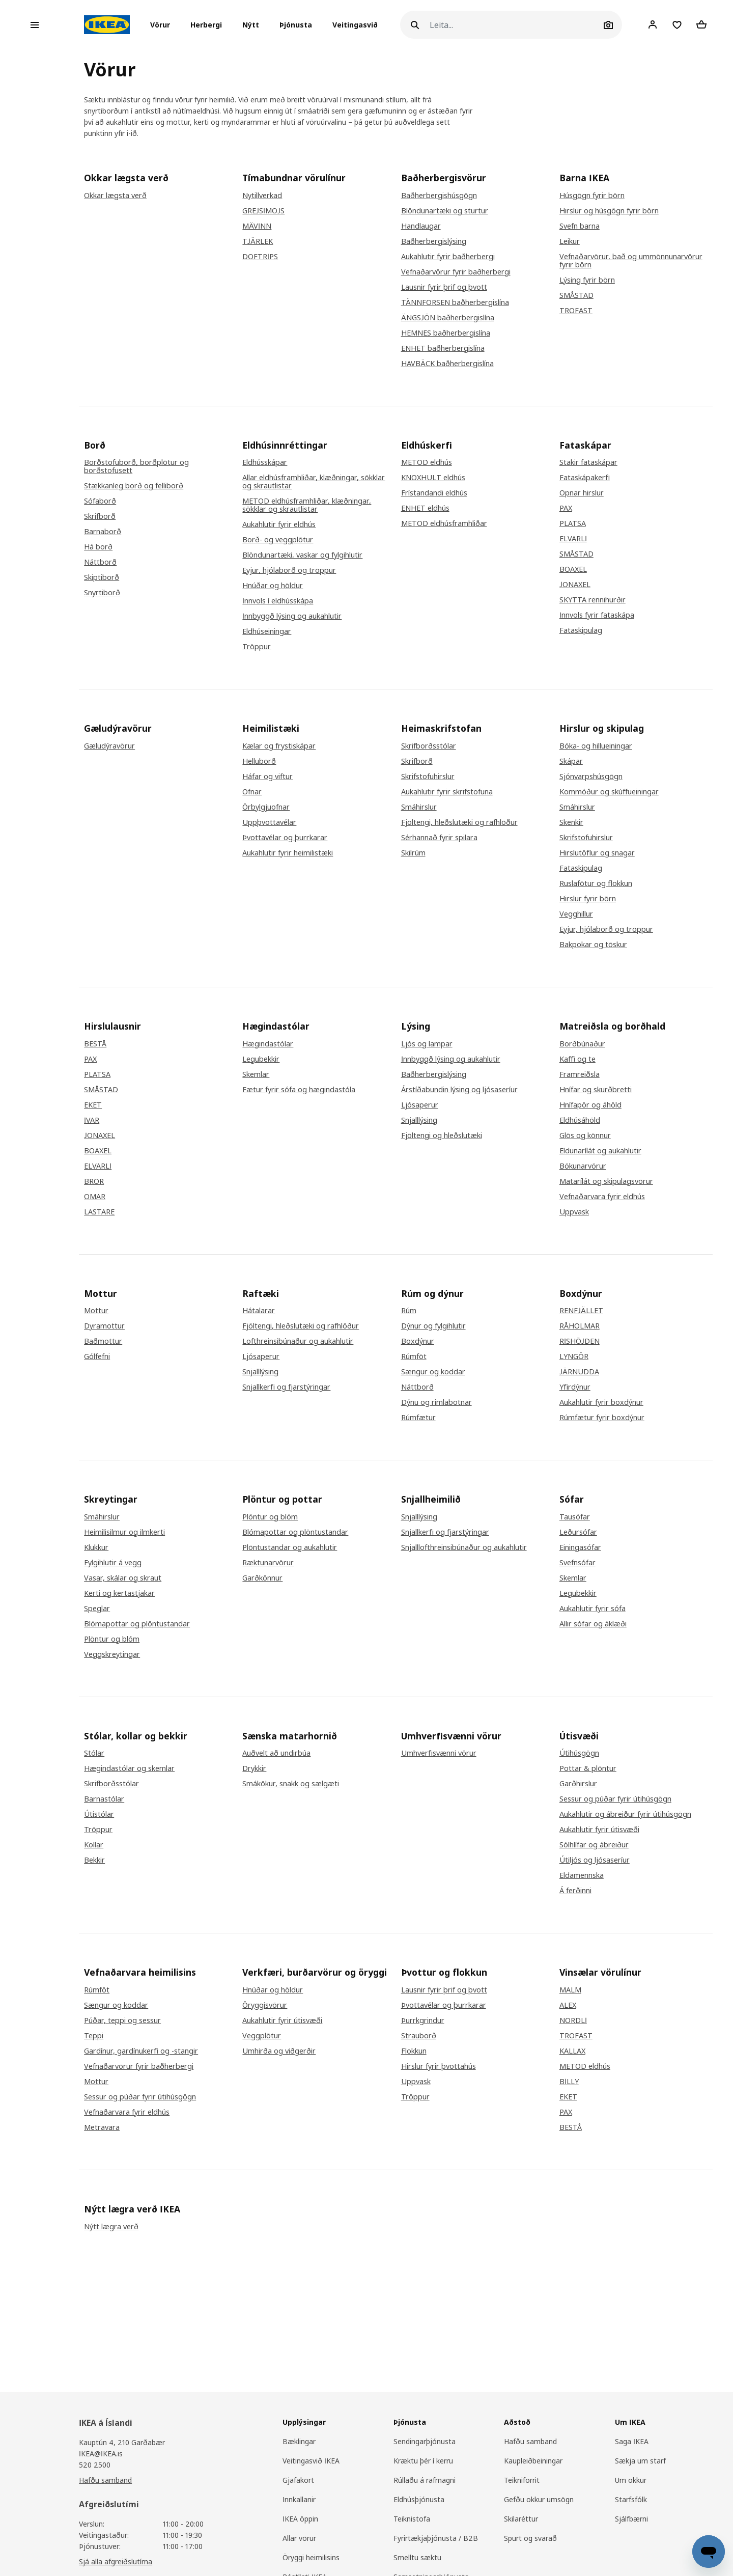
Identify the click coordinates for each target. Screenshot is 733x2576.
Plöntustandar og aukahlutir (289, 1547)
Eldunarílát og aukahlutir (600, 1151)
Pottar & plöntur (587, 1768)
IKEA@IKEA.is (101, 2453)
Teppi (93, 2036)
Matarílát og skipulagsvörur (606, 1181)
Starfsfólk (631, 2499)
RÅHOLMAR (579, 1326)
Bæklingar (299, 2441)
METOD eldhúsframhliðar (444, 523)
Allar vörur (299, 2538)
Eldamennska (581, 1875)
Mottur (96, 1311)
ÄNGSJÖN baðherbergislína (447, 318)
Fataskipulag (580, 630)
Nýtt (250, 25)
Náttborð (100, 562)
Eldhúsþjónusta (418, 2499)
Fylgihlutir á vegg (113, 1563)
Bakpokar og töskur (593, 944)
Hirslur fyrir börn (587, 899)
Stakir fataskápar (588, 462)
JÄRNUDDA (579, 1372)
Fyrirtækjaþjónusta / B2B (435, 2538)
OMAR (94, 1197)
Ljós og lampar (427, 1044)
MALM (570, 1990)
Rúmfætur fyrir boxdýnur (601, 1418)
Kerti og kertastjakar (119, 1593)
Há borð (98, 547)
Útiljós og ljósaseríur (594, 1860)
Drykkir (254, 1768)
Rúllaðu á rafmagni (424, 2480)
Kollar (93, 1845)
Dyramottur (104, 1326)
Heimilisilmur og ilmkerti (124, 1532)
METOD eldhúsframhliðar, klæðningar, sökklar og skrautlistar (306, 505)
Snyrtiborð (102, 593)
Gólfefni (97, 1356)
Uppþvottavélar (269, 822)
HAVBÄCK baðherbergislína (447, 363)
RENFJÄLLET (581, 1311)
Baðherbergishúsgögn (439, 195)
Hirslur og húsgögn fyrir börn (609, 211)
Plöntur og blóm (111, 1639)
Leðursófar (578, 1532)
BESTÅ (95, 1044)
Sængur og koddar (433, 1372)
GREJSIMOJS (263, 211)
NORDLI (573, 2020)
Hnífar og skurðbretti (595, 1090)
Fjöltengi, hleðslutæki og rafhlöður (459, 822)
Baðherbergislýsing (433, 241)
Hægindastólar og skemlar (129, 1768)
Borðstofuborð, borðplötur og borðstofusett (136, 466)
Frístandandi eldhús (434, 493)
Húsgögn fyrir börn (592, 195)
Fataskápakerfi (584, 478)
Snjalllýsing (419, 1120)
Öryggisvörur (264, 2005)
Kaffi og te (577, 1059)
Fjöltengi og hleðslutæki (441, 1135)
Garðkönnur (262, 1578)
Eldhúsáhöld (579, 1120)
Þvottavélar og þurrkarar (284, 838)
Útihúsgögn (579, 1753)
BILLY (569, 2082)
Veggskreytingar (112, 1654)
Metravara (102, 2127)
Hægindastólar (267, 1044)
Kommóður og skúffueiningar (609, 792)
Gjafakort (298, 2480)
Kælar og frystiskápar (279, 746)
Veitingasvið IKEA (311, 2461)
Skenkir (571, 822)
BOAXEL (573, 569)
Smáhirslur (419, 807)
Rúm (408, 1311)
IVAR (91, 1120)
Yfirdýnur (574, 1387)
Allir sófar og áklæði (593, 1624)
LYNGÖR (573, 1356)
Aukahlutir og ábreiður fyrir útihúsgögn (625, 1814)
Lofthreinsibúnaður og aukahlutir (297, 1341)
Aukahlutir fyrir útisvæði (599, 1829)
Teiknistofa (411, 2519)
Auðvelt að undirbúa (276, 1753)
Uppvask (574, 1212)
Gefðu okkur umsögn (539, 2499)
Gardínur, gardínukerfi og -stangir (141, 2051)
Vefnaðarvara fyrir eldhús (602, 1197)
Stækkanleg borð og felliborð (133, 486)
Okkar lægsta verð (115, 195)
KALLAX (572, 2051)
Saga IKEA (632, 2441)
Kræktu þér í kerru (423, 2461)
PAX (565, 508)
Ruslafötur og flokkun (595, 883)
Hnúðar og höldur (272, 585)
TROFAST (576, 311)
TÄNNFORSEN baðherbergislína (455, 302)
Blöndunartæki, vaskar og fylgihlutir (302, 555)
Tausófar (574, 1517)
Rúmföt (414, 1356)
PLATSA (572, 523)
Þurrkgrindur (422, 2020)
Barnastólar (104, 1799)
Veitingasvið (355, 25)
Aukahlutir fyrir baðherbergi (448, 257)
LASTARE (99, 1212)
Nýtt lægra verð (111, 2227)
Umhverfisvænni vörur (438, 1753)
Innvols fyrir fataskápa (596, 615)
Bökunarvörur (582, 1166)
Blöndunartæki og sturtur (444, 211)
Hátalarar (258, 1311)
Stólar (94, 1753)
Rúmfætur (418, 1418)
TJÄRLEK (257, 241)
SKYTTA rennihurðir (592, 600)
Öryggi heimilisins (311, 2557)
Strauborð (418, 2036)
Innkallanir (299, 2499)
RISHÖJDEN (579, 1341)
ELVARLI (573, 539)
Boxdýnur (417, 1341)
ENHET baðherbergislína (443, 348)
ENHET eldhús (425, 508)
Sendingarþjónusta (424, 2441)
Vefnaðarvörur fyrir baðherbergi (456, 272)
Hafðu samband (105, 2480)
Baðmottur (103, 1341)
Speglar (97, 1608)
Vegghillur (576, 914)
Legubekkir (260, 1059)
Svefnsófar (577, 1563)
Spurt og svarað (530, 2538)
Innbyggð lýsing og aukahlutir (292, 616)
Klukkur (96, 1547)
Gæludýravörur (109, 746)
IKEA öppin (300, 2519)
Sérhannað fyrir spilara (439, 838)
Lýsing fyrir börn (587, 280)
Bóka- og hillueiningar (595, 746)
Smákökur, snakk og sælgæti (290, 1784)
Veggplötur (261, 2036)
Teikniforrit (522, 2480)
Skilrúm (413, 853)
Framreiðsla (579, 1074)
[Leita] (515, 25)
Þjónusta (295, 25)
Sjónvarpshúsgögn (591, 776)
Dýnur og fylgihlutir (433, 1326)
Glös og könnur (585, 1135)
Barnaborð (102, 532)
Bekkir (94, 1860)
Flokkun (414, 2051)
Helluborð (259, 761)
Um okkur (630, 2480)
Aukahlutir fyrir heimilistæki (287, 853)
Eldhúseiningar (266, 631)
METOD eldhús (426, 462)
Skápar (571, 761)
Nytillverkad (262, 195)
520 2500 (94, 2465)
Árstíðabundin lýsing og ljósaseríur (459, 1090)
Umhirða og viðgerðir (279, 2051)
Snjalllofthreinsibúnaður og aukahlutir (464, 1547)
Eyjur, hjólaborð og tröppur (289, 570)
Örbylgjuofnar (266, 807)
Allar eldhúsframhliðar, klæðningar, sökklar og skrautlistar (313, 482)
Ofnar (252, 792)
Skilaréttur (521, 2519)
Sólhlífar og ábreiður (594, 1845)
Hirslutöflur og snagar (597, 853)
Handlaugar (421, 226)
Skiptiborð (101, 577)
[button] (163, 25)
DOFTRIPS (260, 257)
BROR (94, 1181)
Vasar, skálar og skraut (122, 1578)
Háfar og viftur (267, 776)
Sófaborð (100, 501)
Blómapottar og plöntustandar (137, 1624)
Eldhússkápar (264, 462)
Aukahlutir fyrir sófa (592, 1608)
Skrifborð (100, 516)
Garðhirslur (578, 1784)
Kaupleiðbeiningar (533, 2461)
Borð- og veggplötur (277, 540)
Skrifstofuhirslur (428, 776)
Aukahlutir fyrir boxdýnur (601, 1402)
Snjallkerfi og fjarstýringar (286, 1387)
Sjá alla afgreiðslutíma (115, 2561)
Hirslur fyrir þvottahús (438, 2066)
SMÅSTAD (576, 295)
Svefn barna (579, 226)
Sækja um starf (640, 2461)
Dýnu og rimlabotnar (436, 1402)
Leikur (569, 241)
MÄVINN (256, 226)
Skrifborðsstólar (428, 746)
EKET (93, 1105)
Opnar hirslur (581, 493)
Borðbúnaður (582, 1044)
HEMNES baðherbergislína (445, 333)
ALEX (567, 2005)
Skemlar (255, 1074)
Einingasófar (580, 1547)
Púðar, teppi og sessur (122, 2020)
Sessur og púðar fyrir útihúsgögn (615, 1799)
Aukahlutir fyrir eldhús (279, 524)
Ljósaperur (419, 1105)
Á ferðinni (575, 1891)
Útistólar (99, 1814)
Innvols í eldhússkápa (277, 601)
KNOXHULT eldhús (433, 478)
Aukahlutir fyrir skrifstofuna (447, 792)
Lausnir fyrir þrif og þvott (444, 287)
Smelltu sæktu (417, 2557)
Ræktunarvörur (268, 1563)
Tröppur (256, 647)
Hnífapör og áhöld (590, 1105)
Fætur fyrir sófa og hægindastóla (298, 1090)
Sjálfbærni (631, 2519)
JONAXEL (574, 584)
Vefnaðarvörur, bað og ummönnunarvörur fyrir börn (630, 261)
